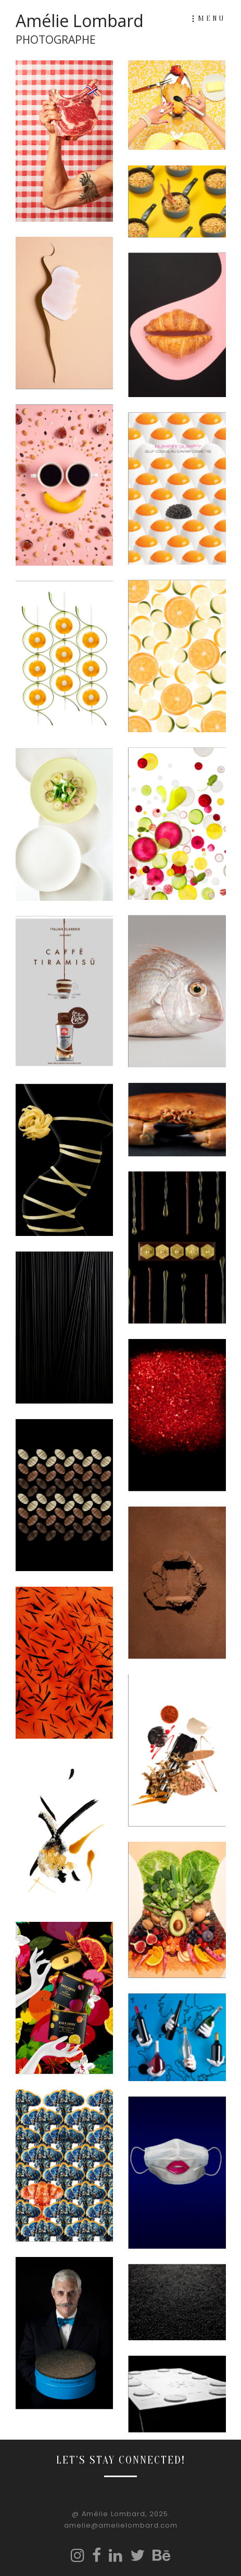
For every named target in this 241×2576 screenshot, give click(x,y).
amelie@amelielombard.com (120, 2525)
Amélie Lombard (80, 29)
